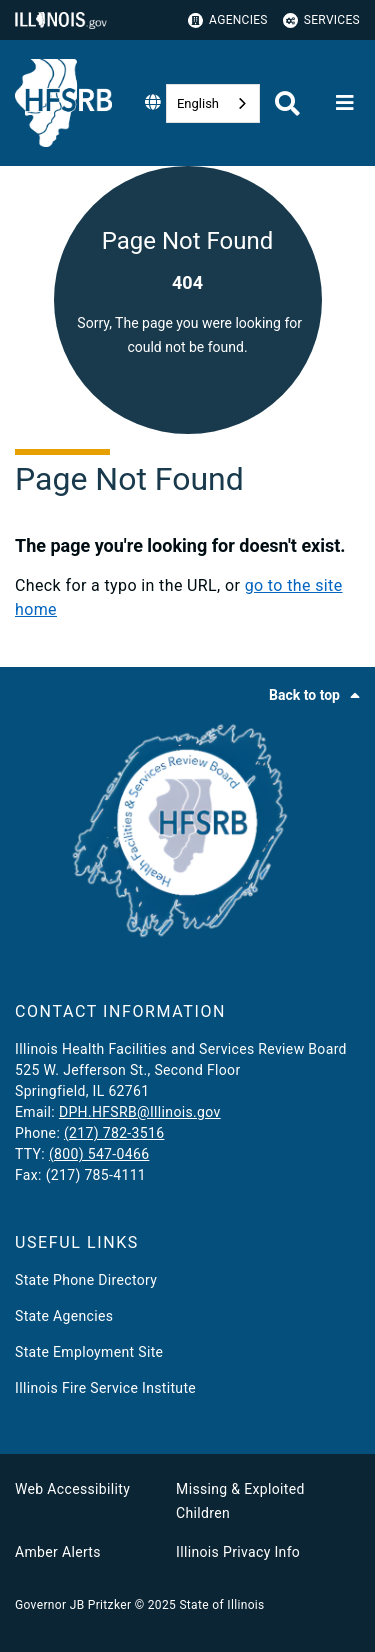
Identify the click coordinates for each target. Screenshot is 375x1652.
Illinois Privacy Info (238, 1552)
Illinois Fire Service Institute (105, 1388)
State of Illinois (221, 1605)
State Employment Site (89, 1352)
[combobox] (213, 103)
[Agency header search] (287, 103)
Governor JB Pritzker (73, 1605)
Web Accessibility (72, 1489)
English (198, 103)
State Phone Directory (86, 1280)
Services (321, 20)
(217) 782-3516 (114, 1133)
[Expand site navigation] (345, 103)
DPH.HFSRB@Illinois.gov (140, 1112)
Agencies (228, 20)
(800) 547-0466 (99, 1154)
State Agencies (64, 1316)
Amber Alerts (58, 1552)
